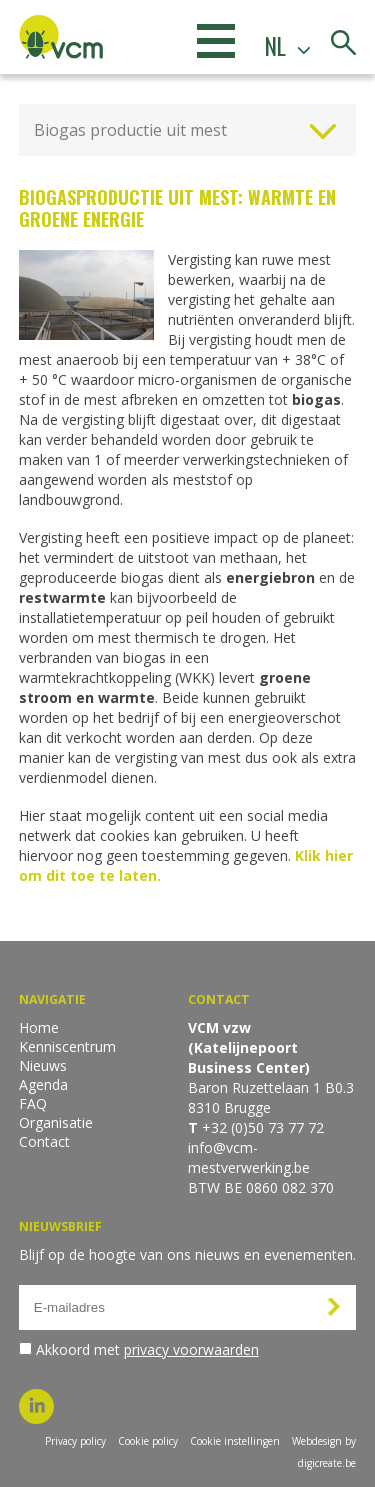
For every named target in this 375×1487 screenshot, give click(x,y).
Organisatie (56, 1122)
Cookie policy (148, 1441)
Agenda (43, 1084)
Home (39, 1027)
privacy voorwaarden (191, 1349)
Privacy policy (75, 1441)
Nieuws (43, 1065)
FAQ (33, 1103)
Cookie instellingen (235, 1441)
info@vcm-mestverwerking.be (249, 1157)
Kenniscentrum (67, 1046)
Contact (44, 1141)
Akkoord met (147, 1349)
